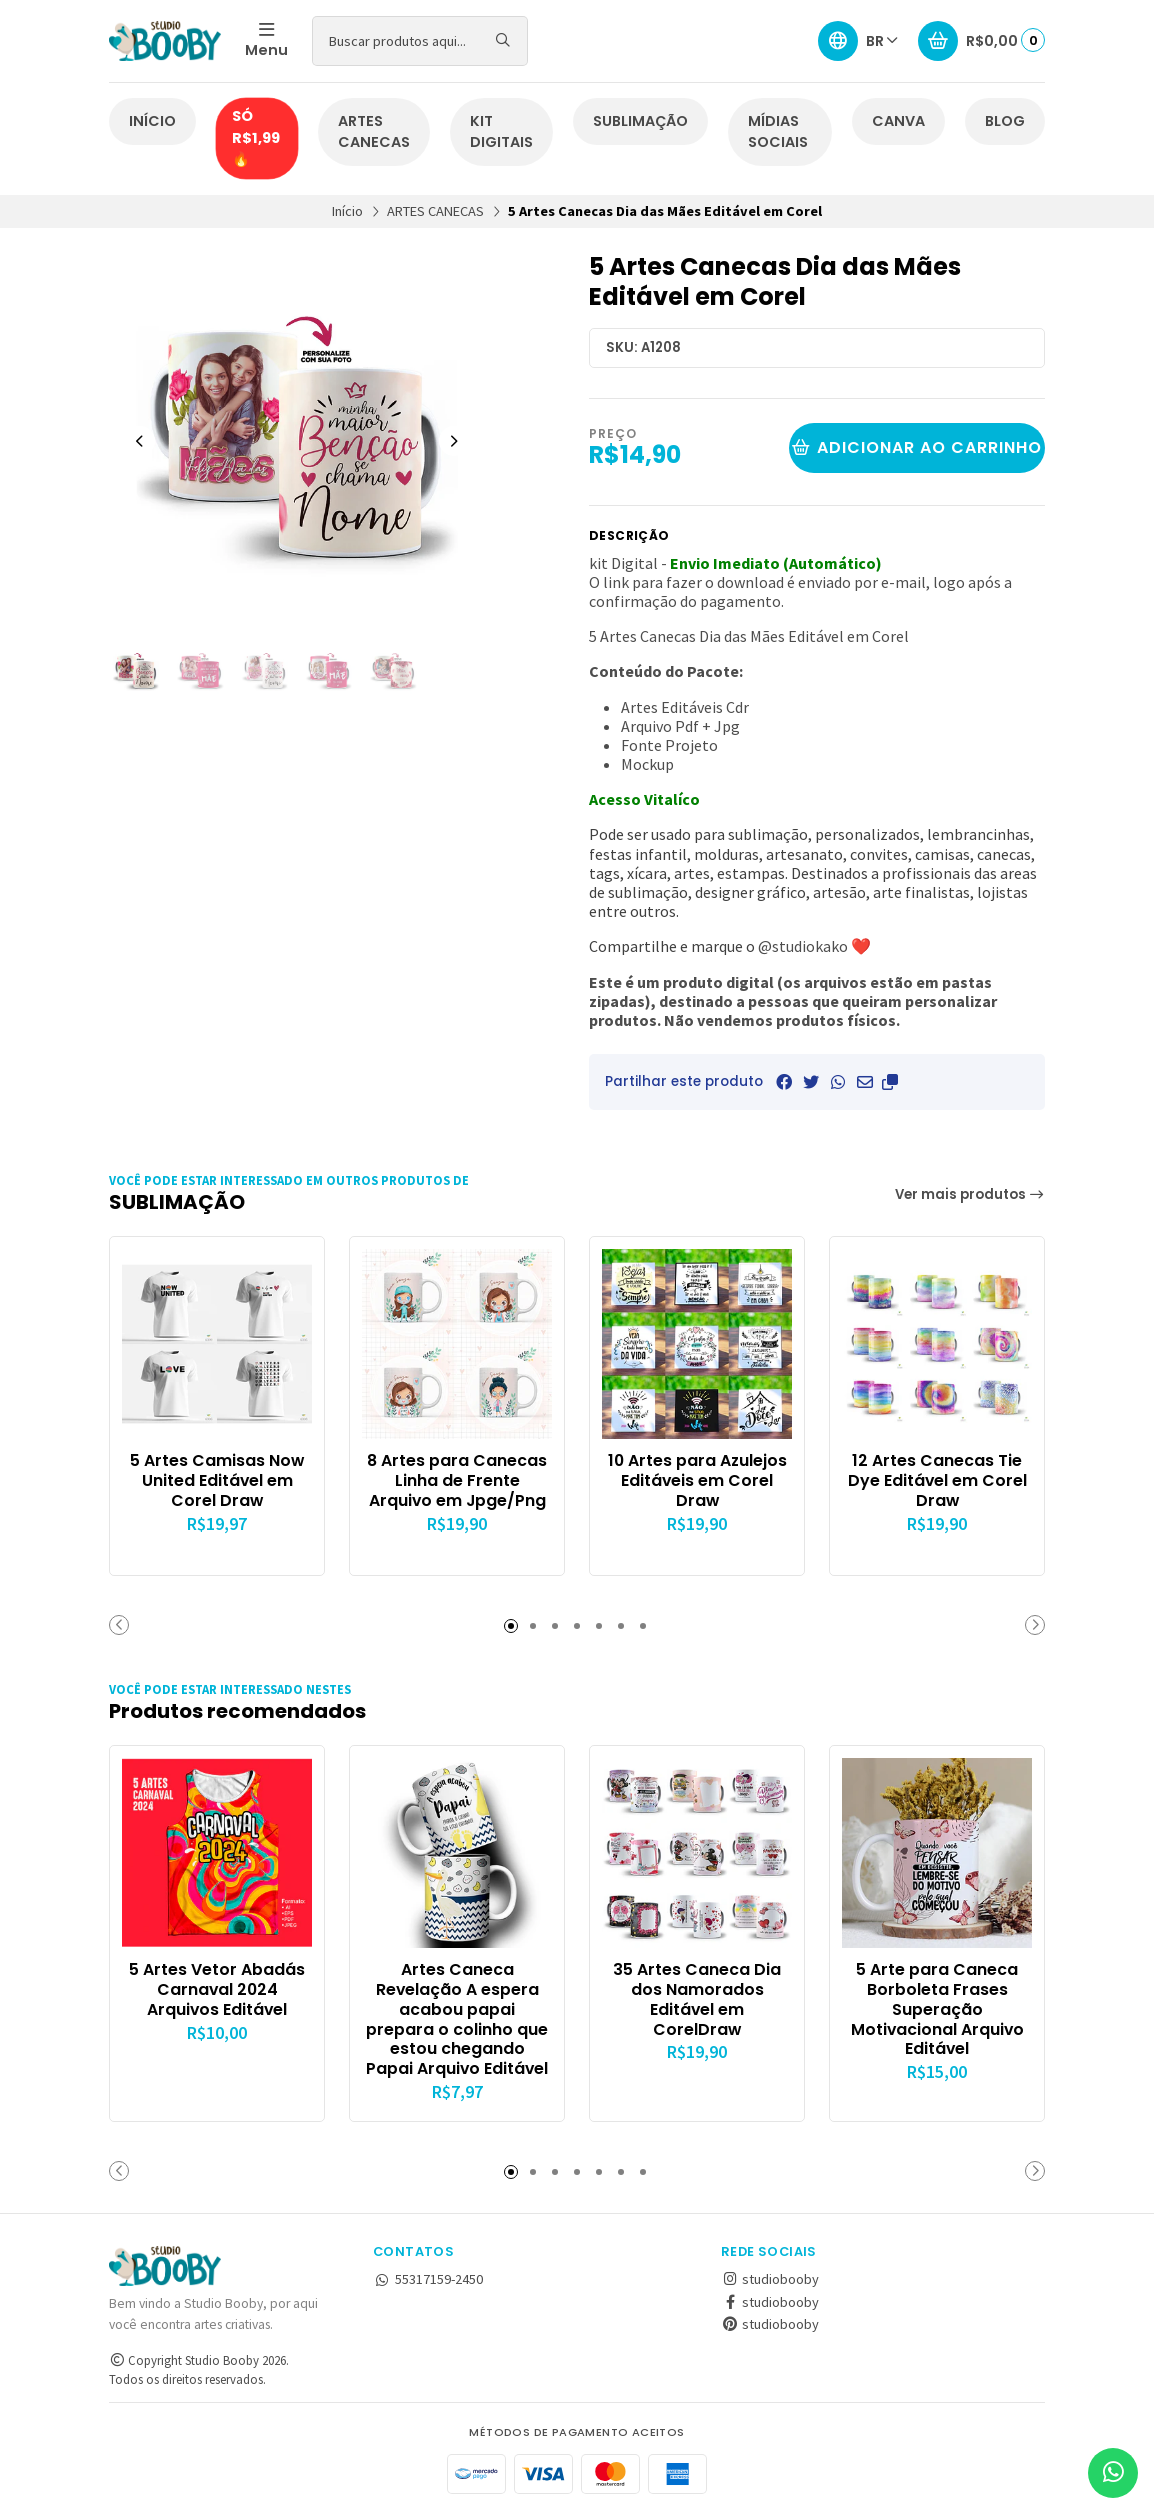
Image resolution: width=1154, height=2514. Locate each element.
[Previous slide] (140, 441)
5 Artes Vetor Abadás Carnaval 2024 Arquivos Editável (217, 1989)
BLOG (1005, 121)
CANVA (898, 121)
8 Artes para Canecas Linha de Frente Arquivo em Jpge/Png (457, 1480)
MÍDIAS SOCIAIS (778, 132)
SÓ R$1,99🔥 (256, 137)
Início (347, 211)
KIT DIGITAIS (501, 132)
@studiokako (803, 946)
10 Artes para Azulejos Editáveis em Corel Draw (697, 1480)
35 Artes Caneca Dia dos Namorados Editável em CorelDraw (697, 1999)
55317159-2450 (428, 2279)
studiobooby (770, 2279)
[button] (890, 1082)
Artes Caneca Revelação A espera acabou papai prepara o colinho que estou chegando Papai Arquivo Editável (457, 2019)
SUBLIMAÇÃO (640, 121)
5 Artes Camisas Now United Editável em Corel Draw (217, 1480)
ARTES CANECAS (374, 132)
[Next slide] (454, 441)
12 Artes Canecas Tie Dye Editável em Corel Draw (937, 1480)
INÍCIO (152, 121)
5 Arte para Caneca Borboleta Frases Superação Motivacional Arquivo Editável (937, 2009)
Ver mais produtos (970, 1194)
